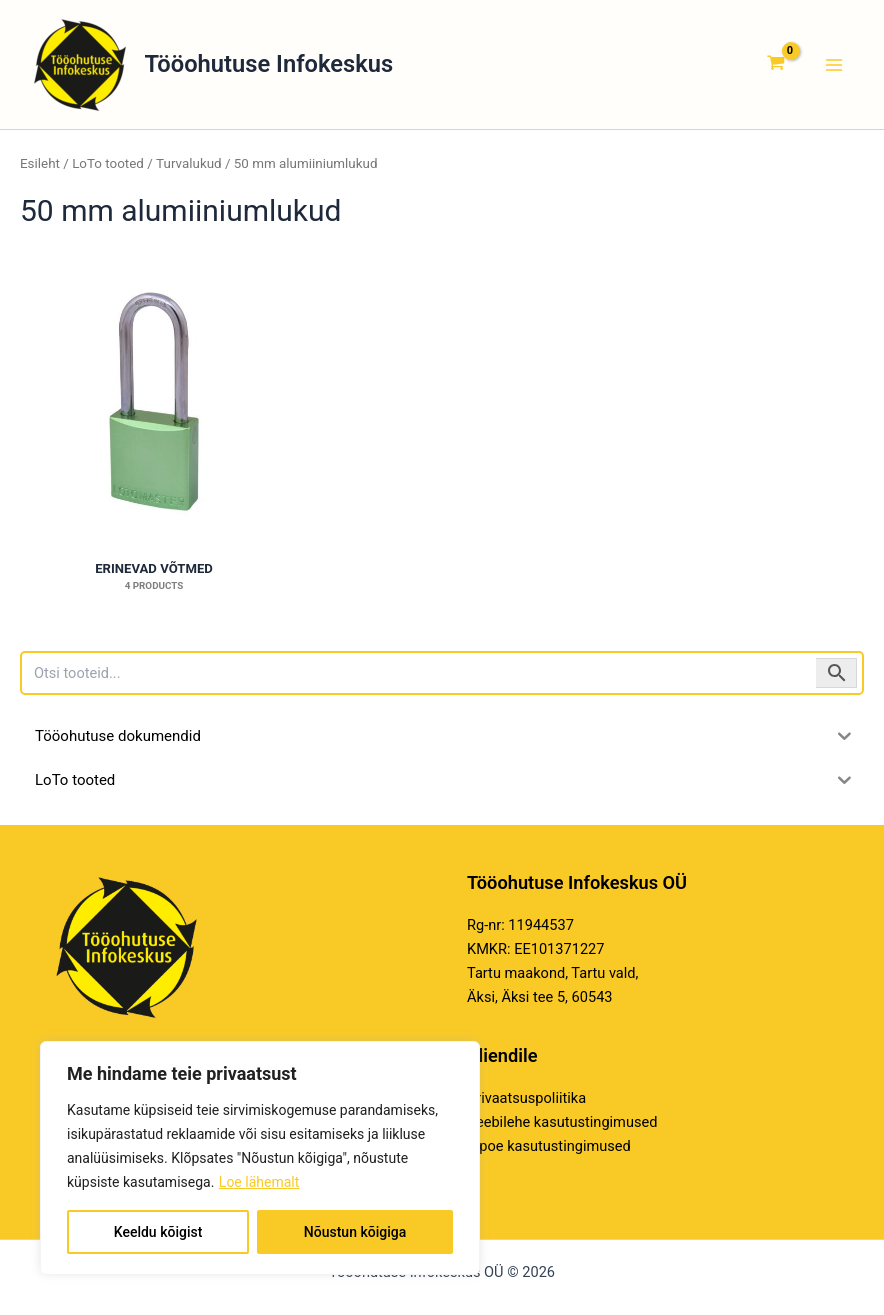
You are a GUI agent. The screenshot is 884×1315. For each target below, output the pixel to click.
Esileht (40, 163)
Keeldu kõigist (158, 1232)
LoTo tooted (108, 163)
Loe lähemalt (259, 1182)
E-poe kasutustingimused (549, 1146)
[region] (260, 1158)
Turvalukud (189, 163)
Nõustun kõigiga (355, 1232)
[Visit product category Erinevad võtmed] (154, 402)
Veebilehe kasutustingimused (562, 1122)
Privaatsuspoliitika (526, 1098)
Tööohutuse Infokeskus (269, 64)
